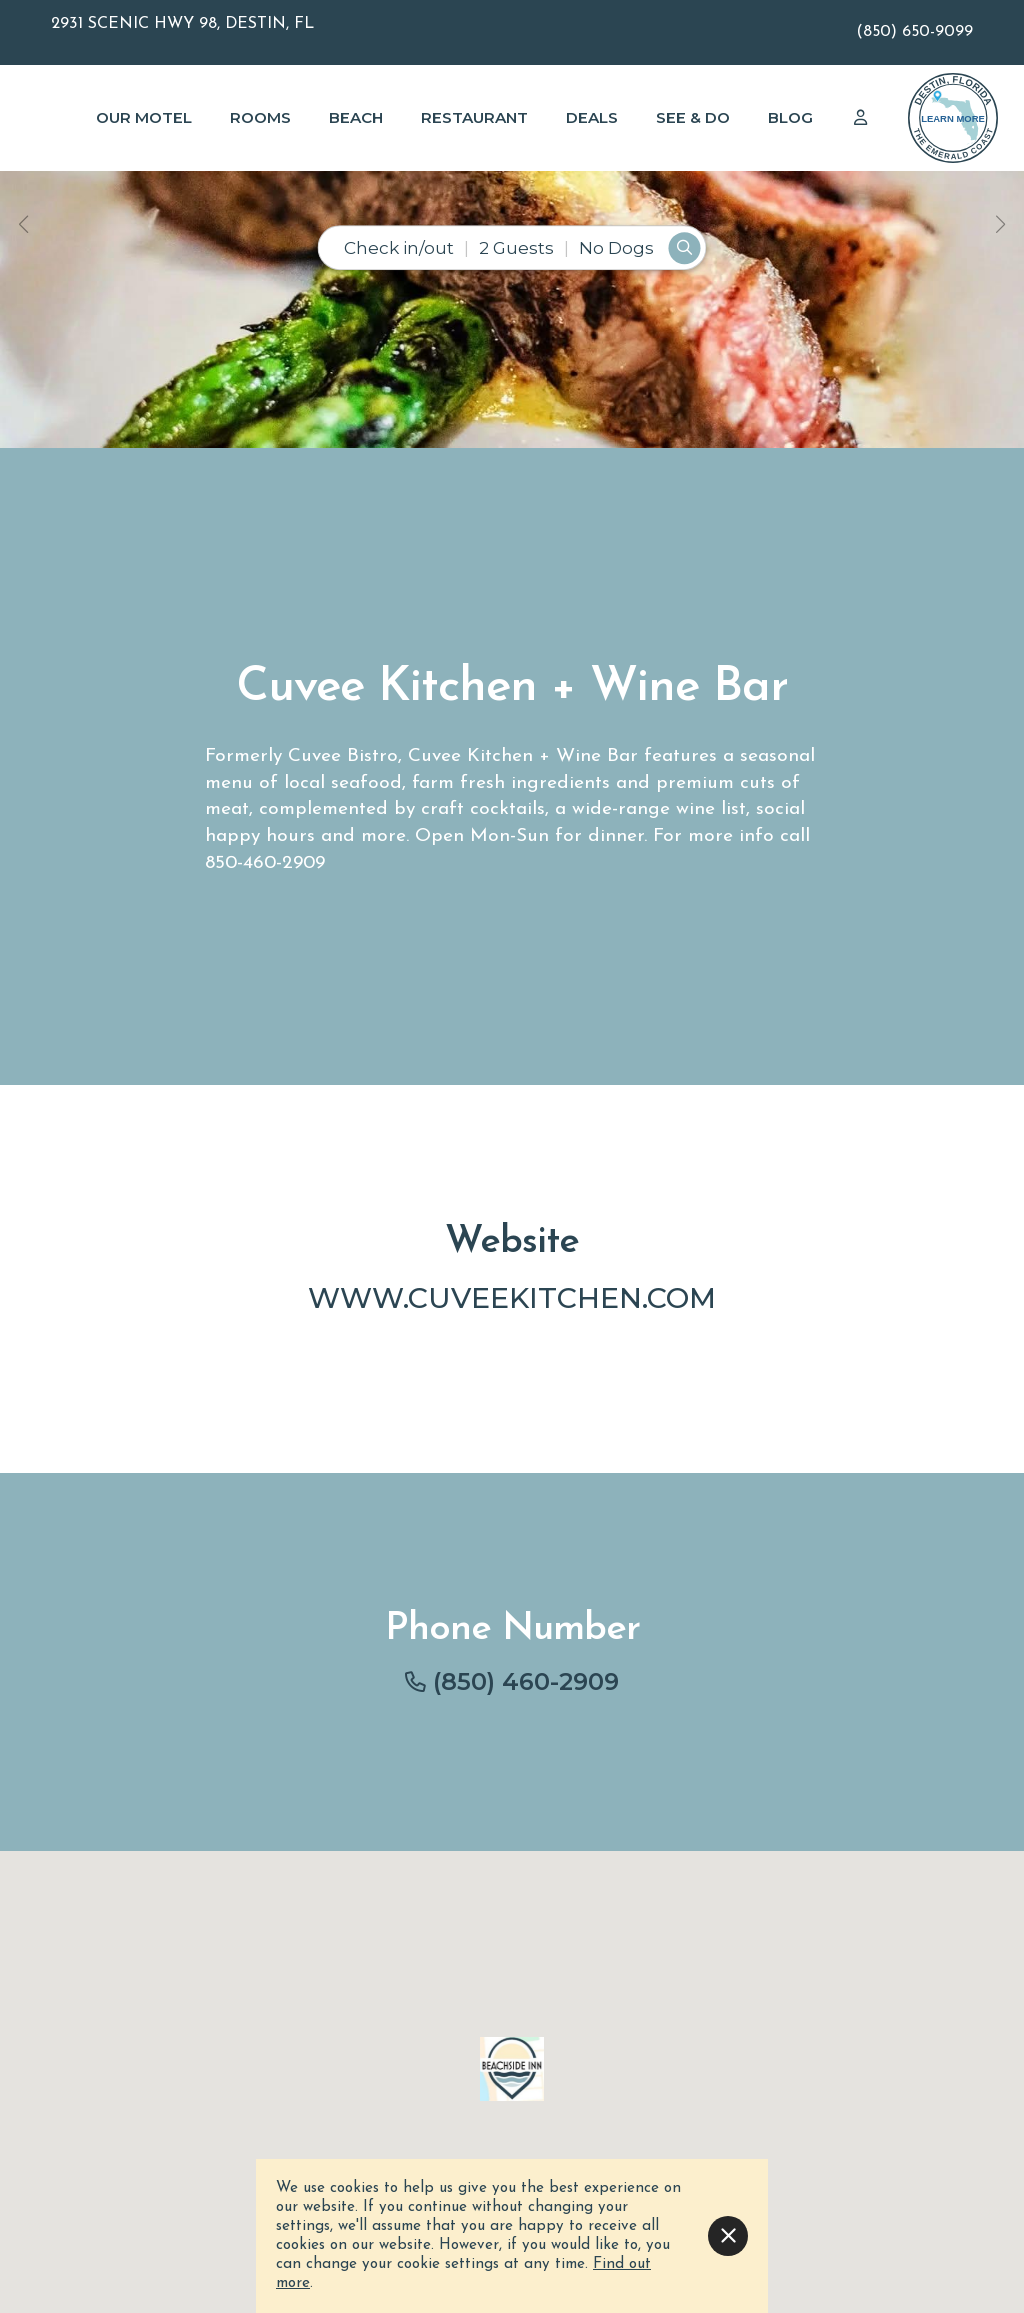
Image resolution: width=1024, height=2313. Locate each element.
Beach (356, 117)
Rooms (260, 117)
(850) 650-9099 (914, 32)
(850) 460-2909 (526, 1681)
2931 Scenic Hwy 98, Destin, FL (182, 24)
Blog (790, 117)
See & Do (693, 117)
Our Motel (144, 117)
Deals (592, 117)
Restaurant (474, 117)
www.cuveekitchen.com (512, 1297)
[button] (23, 224)
